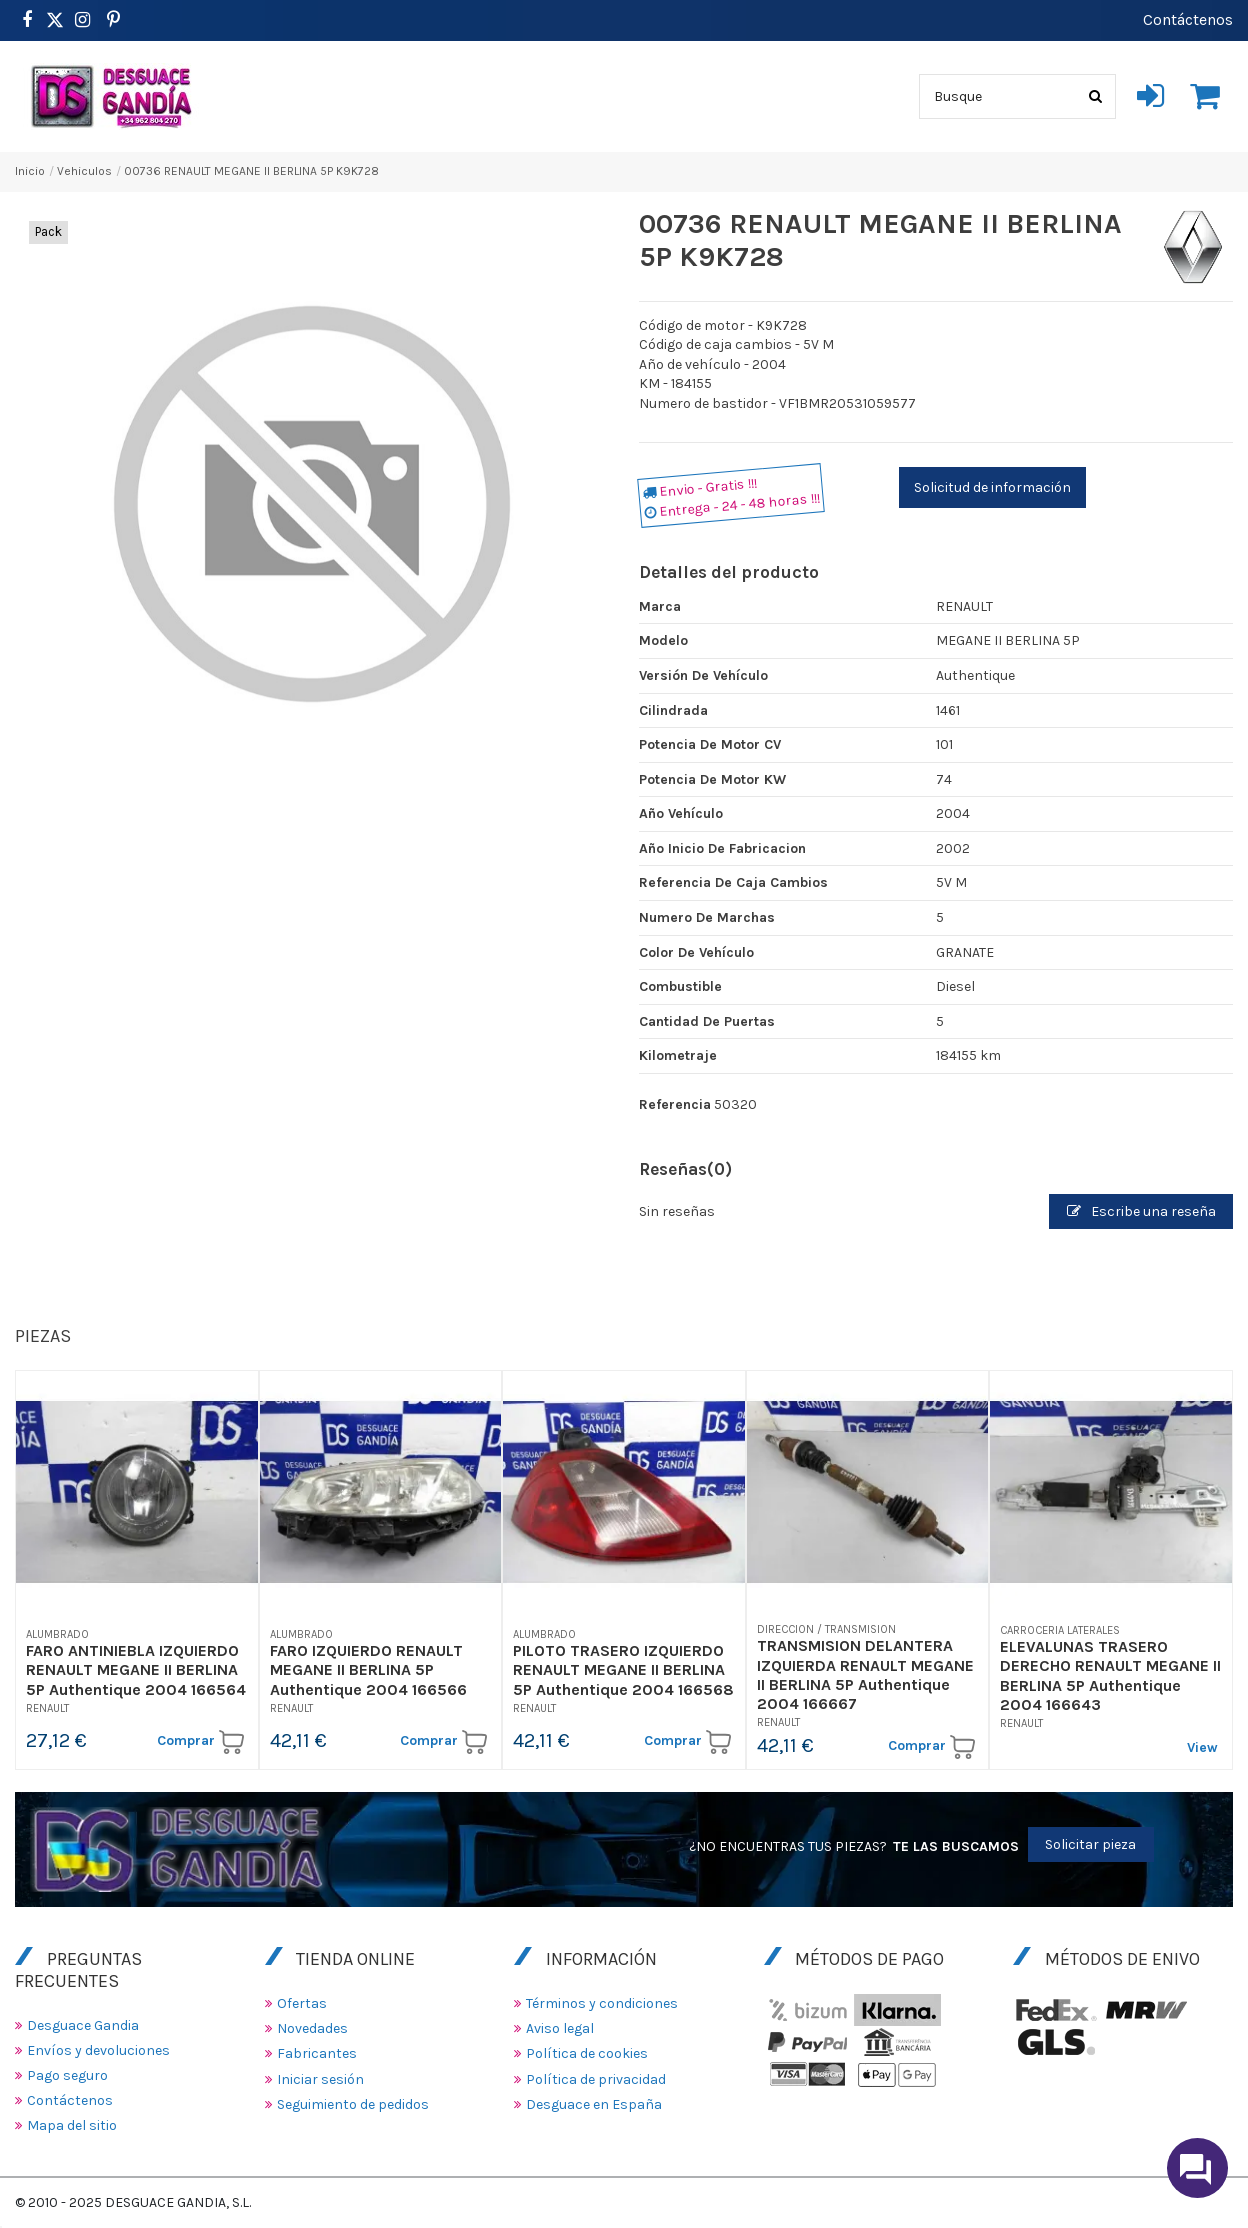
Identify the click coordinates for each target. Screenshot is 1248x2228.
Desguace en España (594, 2104)
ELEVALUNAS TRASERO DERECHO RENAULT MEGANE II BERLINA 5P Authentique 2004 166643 (1110, 1675)
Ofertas (302, 2003)
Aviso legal (560, 2028)
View (1202, 1747)
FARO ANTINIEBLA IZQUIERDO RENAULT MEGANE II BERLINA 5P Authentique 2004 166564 (136, 1669)
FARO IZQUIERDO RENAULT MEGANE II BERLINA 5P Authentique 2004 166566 (368, 1669)
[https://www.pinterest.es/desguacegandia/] (55, 20)
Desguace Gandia (83, 2025)
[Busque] (1095, 96)
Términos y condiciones (602, 2003)
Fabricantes (317, 2053)
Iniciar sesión (320, 2079)
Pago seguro (67, 2075)
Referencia (675, 1104)
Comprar (200, 1742)
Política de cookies (587, 2053)
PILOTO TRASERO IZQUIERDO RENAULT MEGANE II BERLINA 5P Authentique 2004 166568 (623, 1669)
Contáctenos (1188, 19)
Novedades (312, 2028)
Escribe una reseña (1141, 1211)
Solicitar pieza (1090, 1844)
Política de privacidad (596, 2079)
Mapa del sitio (72, 2125)
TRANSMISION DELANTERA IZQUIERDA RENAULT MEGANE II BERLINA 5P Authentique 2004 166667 (865, 1674)
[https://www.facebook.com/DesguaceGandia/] (26, 20)
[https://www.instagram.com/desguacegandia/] (82, 20)
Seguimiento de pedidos (353, 2104)
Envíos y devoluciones (98, 2050)
